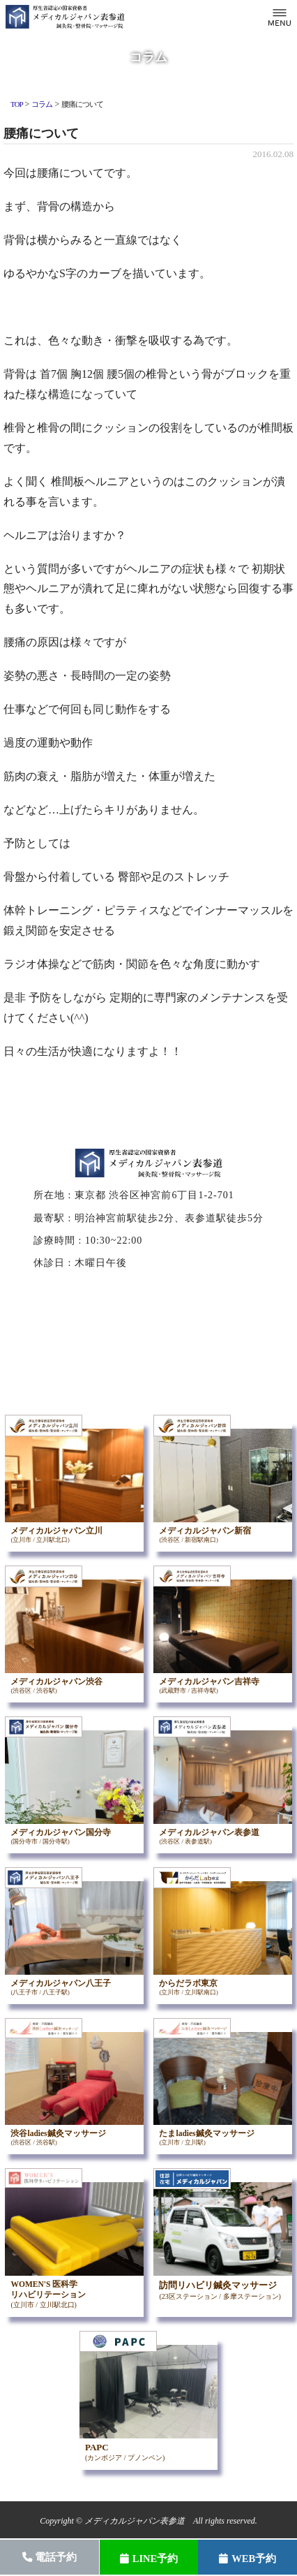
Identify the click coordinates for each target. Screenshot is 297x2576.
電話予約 (49, 2557)
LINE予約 (149, 2558)
